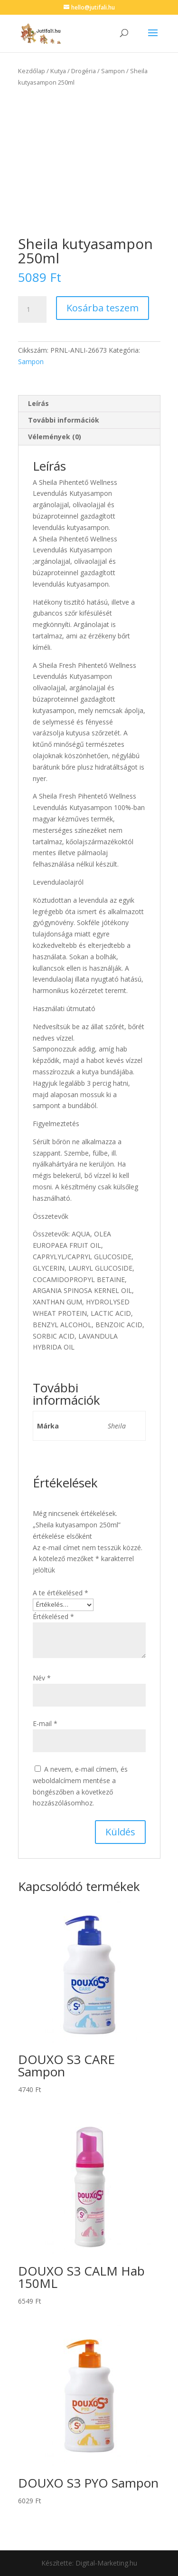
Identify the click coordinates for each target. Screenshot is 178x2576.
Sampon (113, 71)
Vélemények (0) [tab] (54, 436)
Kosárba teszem (102, 307)
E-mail (45, 1723)
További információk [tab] (63, 420)
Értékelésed (53, 1616)
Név (42, 1677)
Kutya (58, 71)
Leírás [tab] (38, 403)
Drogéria (83, 71)
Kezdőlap (31, 71)
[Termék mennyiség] (32, 309)
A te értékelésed (60, 1592)
